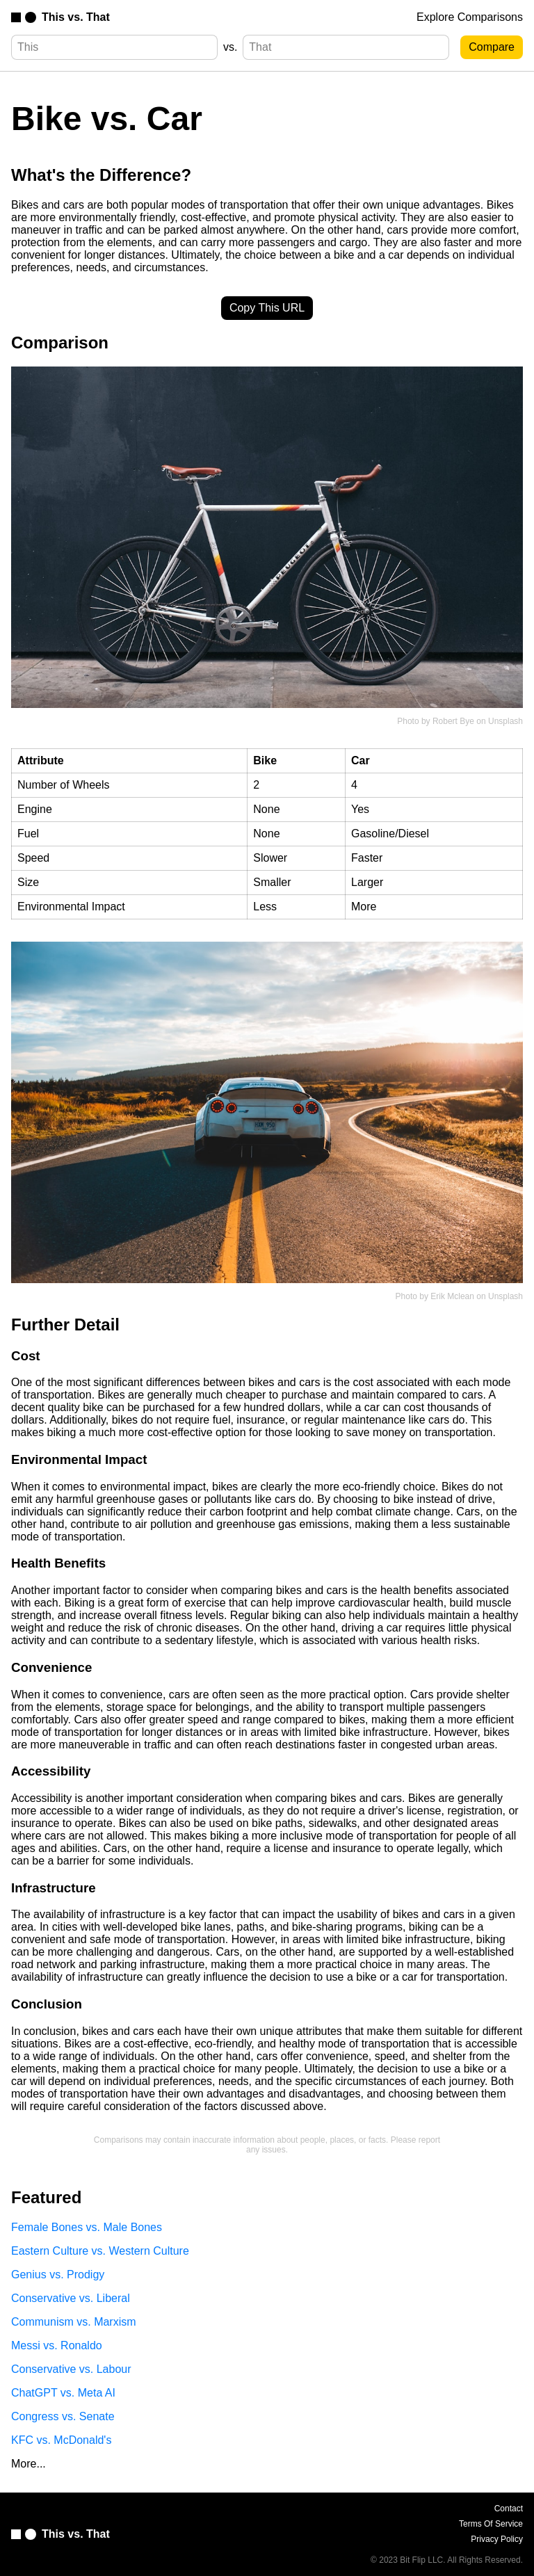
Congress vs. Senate (63, 2416)
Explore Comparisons (469, 17)
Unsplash (505, 721)
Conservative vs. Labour (71, 2369)
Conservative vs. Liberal (70, 2298)
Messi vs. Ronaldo (56, 2345)
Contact (508, 2508)
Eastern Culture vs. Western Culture (100, 2251)
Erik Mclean (452, 1296)
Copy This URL (267, 308)
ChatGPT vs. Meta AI (63, 2393)
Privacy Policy (497, 2539)
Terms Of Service (491, 2524)
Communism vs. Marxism (73, 2322)
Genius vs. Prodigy (57, 2274)
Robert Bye (453, 721)
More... (28, 2464)
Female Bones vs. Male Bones (86, 2227)
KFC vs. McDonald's (61, 2440)
